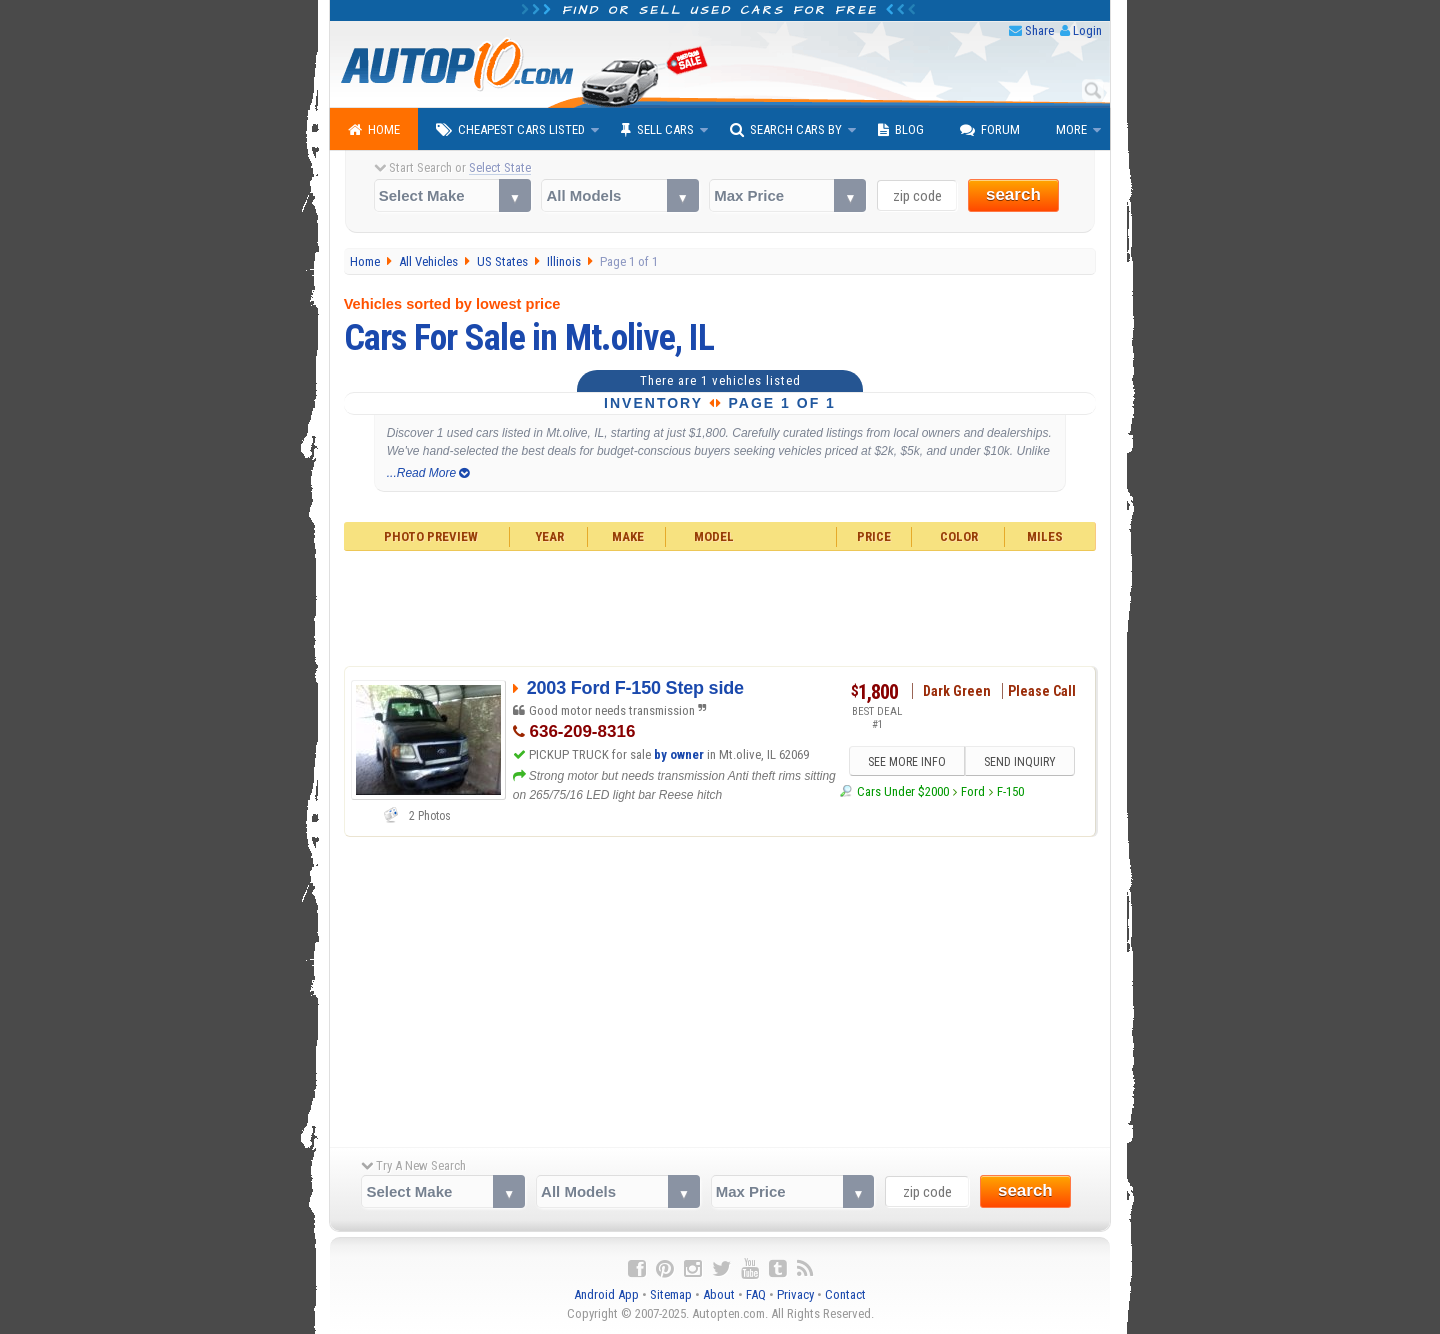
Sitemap (671, 1294)
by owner (679, 754)
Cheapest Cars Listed (510, 130)
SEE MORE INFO (907, 762)
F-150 (1010, 791)
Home (374, 130)
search (1013, 194)
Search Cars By (786, 130)
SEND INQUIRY (1020, 762)
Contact (845, 1294)
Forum (990, 130)
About (719, 1294)
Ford (973, 791)
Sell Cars (657, 130)
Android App (606, 1294)
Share (1039, 30)
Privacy (795, 1294)
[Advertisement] (720, 606)
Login (1087, 30)
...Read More (428, 473)
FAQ (756, 1294)
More (1071, 129)
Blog (901, 130)
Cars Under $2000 (903, 791)
